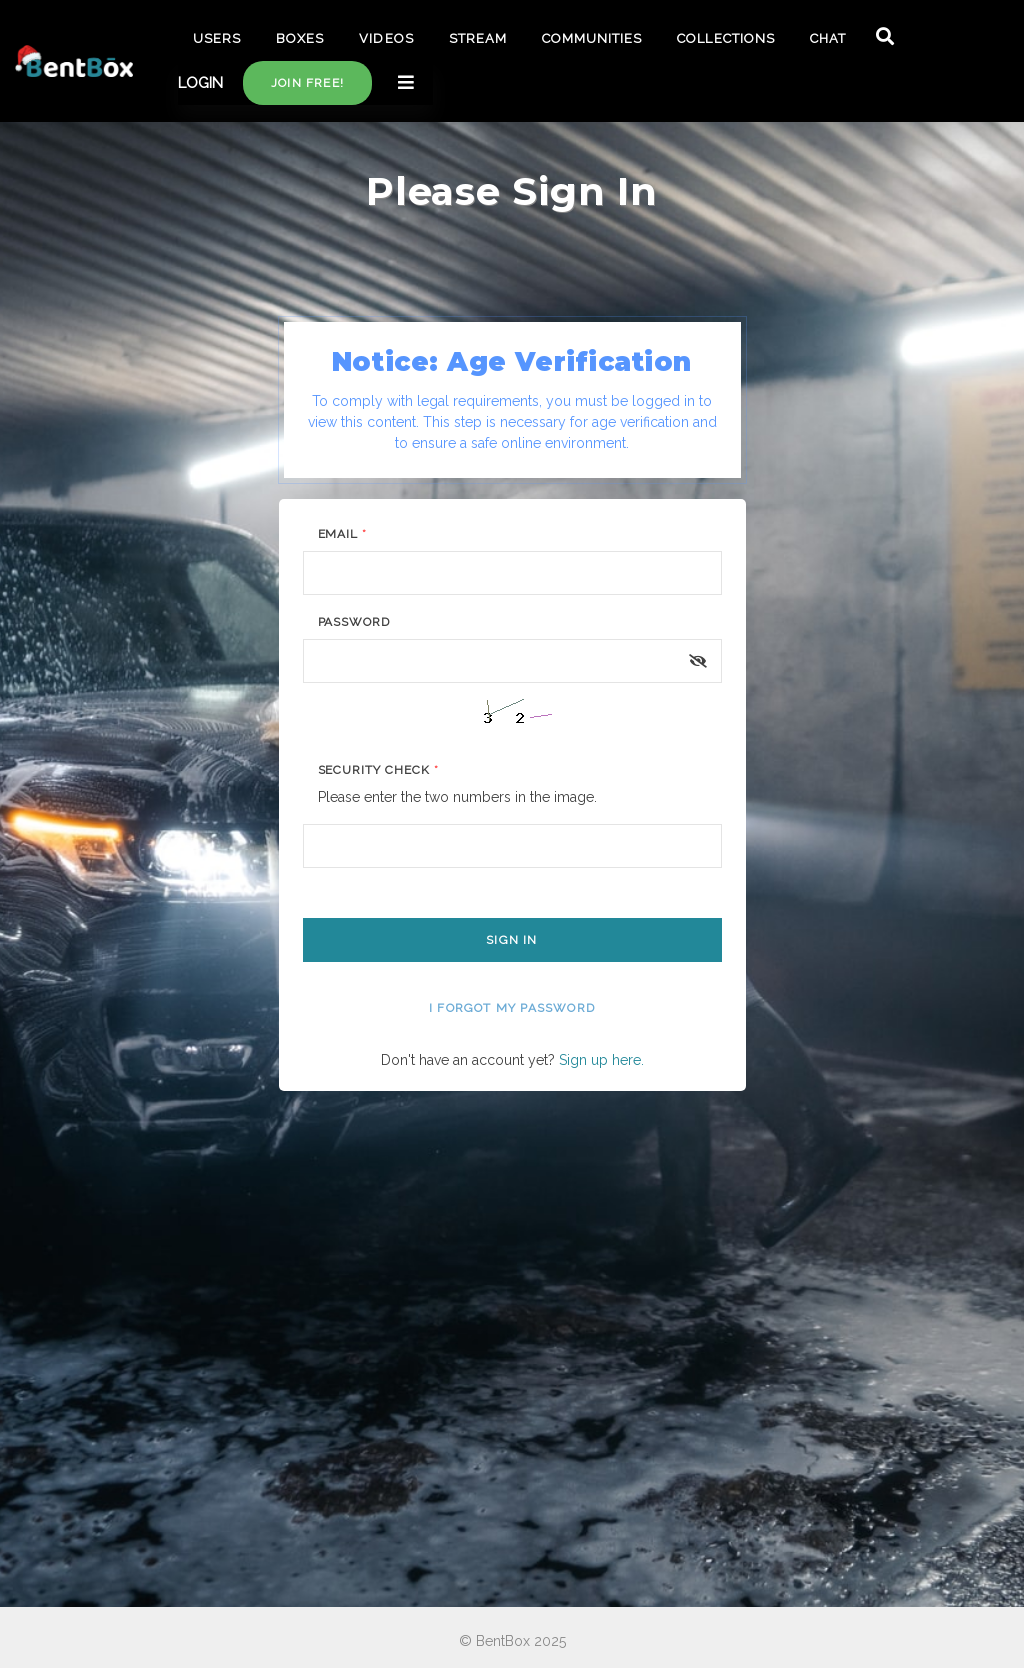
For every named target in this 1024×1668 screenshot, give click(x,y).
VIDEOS (386, 38)
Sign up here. (601, 1060)
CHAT (828, 38)
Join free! (307, 83)
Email (343, 534)
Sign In (511, 940)
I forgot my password (512, 1008)
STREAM (478, 38)
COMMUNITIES (592, 38)
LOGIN (200, 83)
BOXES (300, 38)
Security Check (378, 770)
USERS (217, 38)
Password (354, 622)
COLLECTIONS (725, 38)
